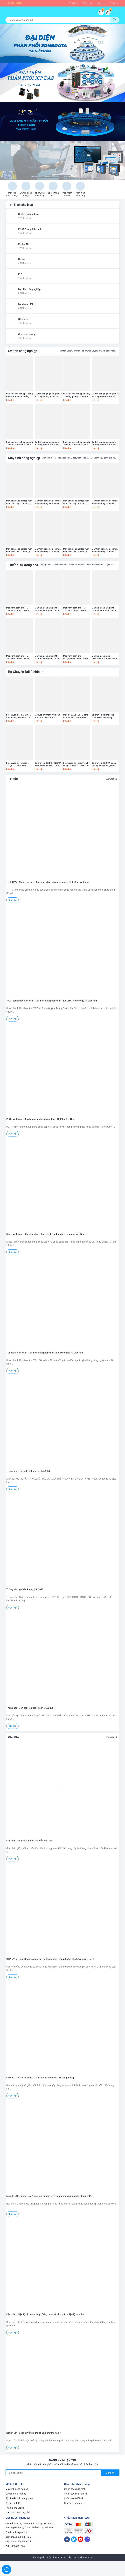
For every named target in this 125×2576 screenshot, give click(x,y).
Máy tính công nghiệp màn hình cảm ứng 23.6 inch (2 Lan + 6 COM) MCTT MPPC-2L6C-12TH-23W (19, 512)
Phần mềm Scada (15, 2523)
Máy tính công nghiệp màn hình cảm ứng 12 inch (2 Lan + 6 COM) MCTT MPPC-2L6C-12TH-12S (105, 561)
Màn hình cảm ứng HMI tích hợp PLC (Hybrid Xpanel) (96, 575)
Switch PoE (79, 357)
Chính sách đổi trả (73, 2513)
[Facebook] (67, 2554)
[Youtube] (80, 2554)
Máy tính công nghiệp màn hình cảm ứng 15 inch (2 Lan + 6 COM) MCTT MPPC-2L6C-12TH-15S (76, 561)
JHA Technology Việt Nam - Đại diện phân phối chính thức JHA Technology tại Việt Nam (51, 1015)
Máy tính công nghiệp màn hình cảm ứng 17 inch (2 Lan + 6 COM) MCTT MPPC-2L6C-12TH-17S (19, 561)
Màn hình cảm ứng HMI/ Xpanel (77, 575)
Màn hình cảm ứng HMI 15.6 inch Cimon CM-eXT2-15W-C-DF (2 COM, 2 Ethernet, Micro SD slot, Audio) (48, 621)
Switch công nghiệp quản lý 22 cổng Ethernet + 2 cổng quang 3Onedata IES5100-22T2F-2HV (105, 403)
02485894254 (25, 2556)
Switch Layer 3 (66, 357)
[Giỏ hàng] (108, 12)
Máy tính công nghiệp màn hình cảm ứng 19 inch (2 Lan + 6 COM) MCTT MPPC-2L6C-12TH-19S (105, 512)
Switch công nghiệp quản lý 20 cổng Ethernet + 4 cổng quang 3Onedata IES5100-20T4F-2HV (48, 452)
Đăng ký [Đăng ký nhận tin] (110, 2488)
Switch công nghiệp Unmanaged (108, 357)
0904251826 (14, 3)
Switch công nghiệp (22, 357)
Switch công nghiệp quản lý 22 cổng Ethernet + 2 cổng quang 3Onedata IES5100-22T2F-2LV (19, 452)
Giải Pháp (14, 1752)
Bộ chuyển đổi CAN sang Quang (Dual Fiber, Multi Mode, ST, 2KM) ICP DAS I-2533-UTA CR (105, 779)
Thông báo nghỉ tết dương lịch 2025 (24, 1604)
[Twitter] (74, 2554)
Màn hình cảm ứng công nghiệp (97, 466)
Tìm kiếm (73, 3)
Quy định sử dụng (73, 2518)
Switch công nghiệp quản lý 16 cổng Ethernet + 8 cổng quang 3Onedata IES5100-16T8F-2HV (105, 452)
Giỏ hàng (114, 3)
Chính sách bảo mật (74, 2504)
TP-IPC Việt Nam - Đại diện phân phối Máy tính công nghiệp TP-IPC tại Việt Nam (47, 897)
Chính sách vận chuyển (76, 2509)
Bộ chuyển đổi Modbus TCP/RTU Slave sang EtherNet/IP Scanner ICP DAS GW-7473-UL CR (18, 779)
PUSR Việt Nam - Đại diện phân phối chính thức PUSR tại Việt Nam (40, 1134)
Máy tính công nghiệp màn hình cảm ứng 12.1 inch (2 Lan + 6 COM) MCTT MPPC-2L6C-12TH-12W (48, 561)
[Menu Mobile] (116, 12)
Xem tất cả (111, 794)
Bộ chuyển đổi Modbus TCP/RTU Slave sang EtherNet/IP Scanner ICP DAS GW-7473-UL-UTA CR (104, 730)
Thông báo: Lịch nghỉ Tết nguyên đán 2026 (28, 1486)
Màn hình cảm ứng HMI (18, 2527)
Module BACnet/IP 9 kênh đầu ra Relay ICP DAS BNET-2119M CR (47, 730)
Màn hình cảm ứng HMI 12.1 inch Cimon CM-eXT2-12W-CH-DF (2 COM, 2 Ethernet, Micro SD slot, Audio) (76, 621)
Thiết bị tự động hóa (23, 575)
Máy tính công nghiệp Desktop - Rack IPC (81, 466)
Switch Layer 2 (91, 357)
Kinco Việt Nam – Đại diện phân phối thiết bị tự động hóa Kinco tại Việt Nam (45, 1249)
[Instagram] (87, 2554)
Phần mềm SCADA (61, 575)
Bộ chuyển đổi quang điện (19, 2513)
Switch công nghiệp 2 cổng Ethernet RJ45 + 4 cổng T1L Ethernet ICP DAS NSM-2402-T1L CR (19, 403)
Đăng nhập (87, 3)
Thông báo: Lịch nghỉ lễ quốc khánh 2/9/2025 (30, 1723)
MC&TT (88, 2572)
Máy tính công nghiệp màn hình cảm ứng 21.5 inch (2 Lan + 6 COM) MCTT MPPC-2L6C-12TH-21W (48, 512)
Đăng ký (100, 3)
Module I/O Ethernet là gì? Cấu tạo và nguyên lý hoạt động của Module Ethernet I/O (49, 2211)
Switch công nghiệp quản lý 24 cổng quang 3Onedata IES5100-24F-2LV (76, 403)
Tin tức (13, 794)
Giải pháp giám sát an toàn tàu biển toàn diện (29, 1855)
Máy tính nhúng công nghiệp (48, 466)
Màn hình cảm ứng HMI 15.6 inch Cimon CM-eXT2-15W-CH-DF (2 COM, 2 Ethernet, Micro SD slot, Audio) (19, 621)
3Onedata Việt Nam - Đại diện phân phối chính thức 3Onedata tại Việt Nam (44, 1367)
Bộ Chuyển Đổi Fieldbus (25, 685)
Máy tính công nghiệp (24, 466)
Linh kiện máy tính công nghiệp (110, 466)
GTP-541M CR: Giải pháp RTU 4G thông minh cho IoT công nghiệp (40, 2092)
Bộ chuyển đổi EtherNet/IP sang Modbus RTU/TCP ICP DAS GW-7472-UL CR (76, 779)
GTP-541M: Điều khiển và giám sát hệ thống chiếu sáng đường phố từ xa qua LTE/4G (50, 1974)
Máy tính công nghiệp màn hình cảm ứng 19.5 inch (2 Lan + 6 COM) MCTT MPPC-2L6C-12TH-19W (76, 512)
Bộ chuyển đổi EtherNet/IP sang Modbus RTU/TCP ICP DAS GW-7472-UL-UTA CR (48, 779)
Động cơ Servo (111, 575)
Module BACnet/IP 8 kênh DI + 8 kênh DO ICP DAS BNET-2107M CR (75, 730)
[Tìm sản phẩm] (57, 20)
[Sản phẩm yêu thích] (100, 12)
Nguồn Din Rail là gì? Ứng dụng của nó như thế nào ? (33, 2448)
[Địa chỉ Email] (53, 2488)
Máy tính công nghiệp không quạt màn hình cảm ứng (63, 466)
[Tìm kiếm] (114, 20)
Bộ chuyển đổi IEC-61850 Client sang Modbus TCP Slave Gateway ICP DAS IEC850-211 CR (18, 730)
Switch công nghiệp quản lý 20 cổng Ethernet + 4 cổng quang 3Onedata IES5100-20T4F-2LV (76, 452)
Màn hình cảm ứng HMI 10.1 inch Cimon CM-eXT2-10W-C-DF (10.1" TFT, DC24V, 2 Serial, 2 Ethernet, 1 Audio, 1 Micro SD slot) (48, 670)
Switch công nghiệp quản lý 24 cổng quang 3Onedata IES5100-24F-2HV (48, 403)
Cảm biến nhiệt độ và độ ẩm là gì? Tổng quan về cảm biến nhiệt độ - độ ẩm (45, 2329)
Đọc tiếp (12, 915)
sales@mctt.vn (20, 2547)
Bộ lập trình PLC (47, 575)
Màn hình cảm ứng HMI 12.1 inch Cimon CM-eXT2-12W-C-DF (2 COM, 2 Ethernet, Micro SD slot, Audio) (105, 621)
